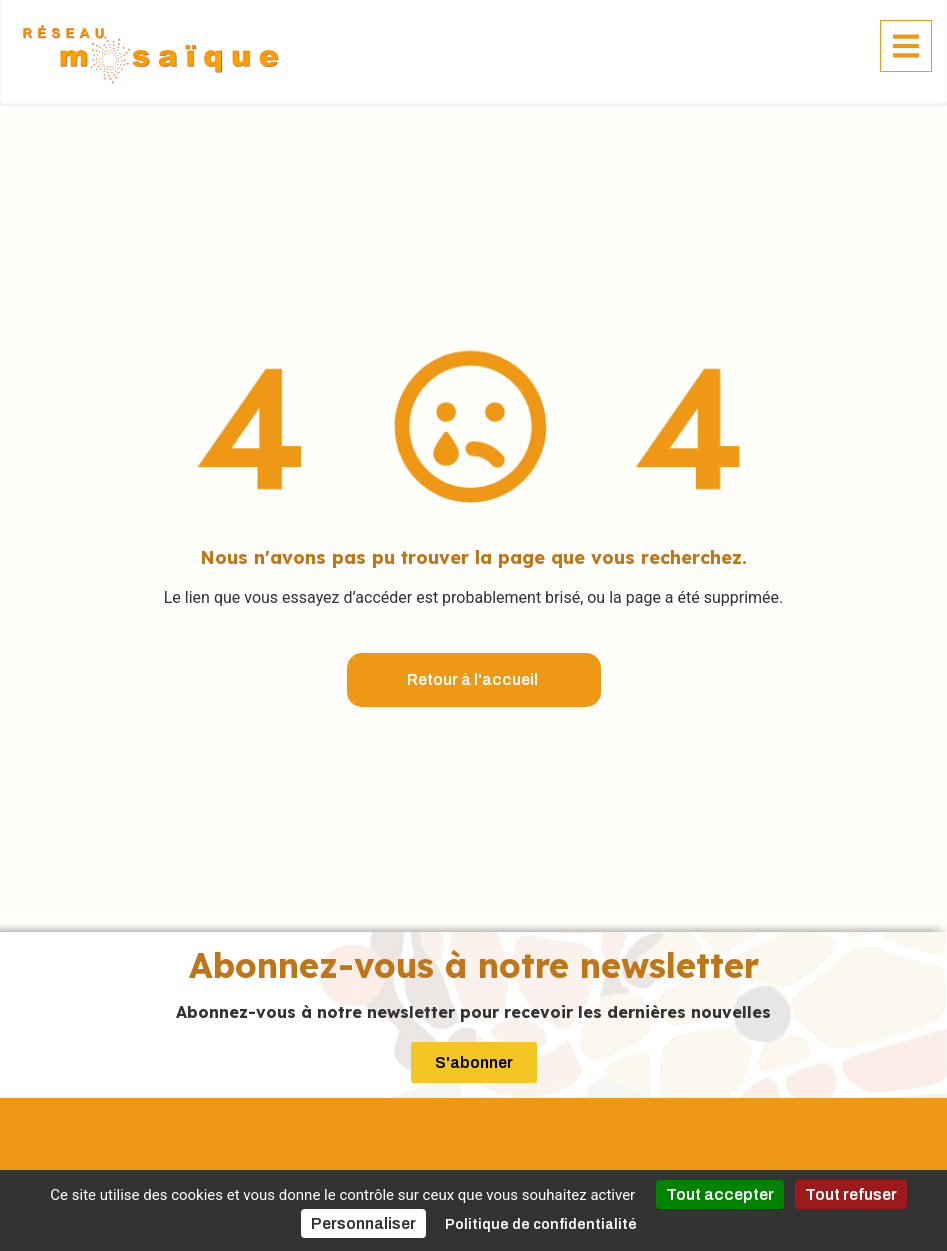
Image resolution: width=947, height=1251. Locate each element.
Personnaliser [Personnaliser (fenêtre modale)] (363, 1223)
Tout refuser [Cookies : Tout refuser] (851, 1194)
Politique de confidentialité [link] (541, 1224)
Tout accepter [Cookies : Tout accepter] (720, 1194)
